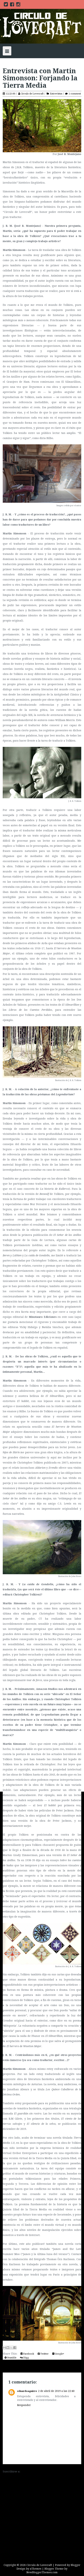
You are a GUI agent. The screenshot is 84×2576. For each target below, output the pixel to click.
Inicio (45, 2367)
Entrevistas (56, 93)
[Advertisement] (42, 2515)
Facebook (27, 2353)
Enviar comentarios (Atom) (38, 2471)
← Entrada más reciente (19, 2367)
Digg (24, 2357)
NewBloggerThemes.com (42, 2572)
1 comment (75, 93)
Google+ (58, 2353)
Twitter (43, 2353)
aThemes (35, 2568)
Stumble (10, 2357)
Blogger (75, 2565)
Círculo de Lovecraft (32, 93)
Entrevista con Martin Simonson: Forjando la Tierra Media (40, 78)
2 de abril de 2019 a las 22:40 (56, 2391)
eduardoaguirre (27, 2391)
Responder (24, 2405)
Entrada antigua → (68, 2367)
